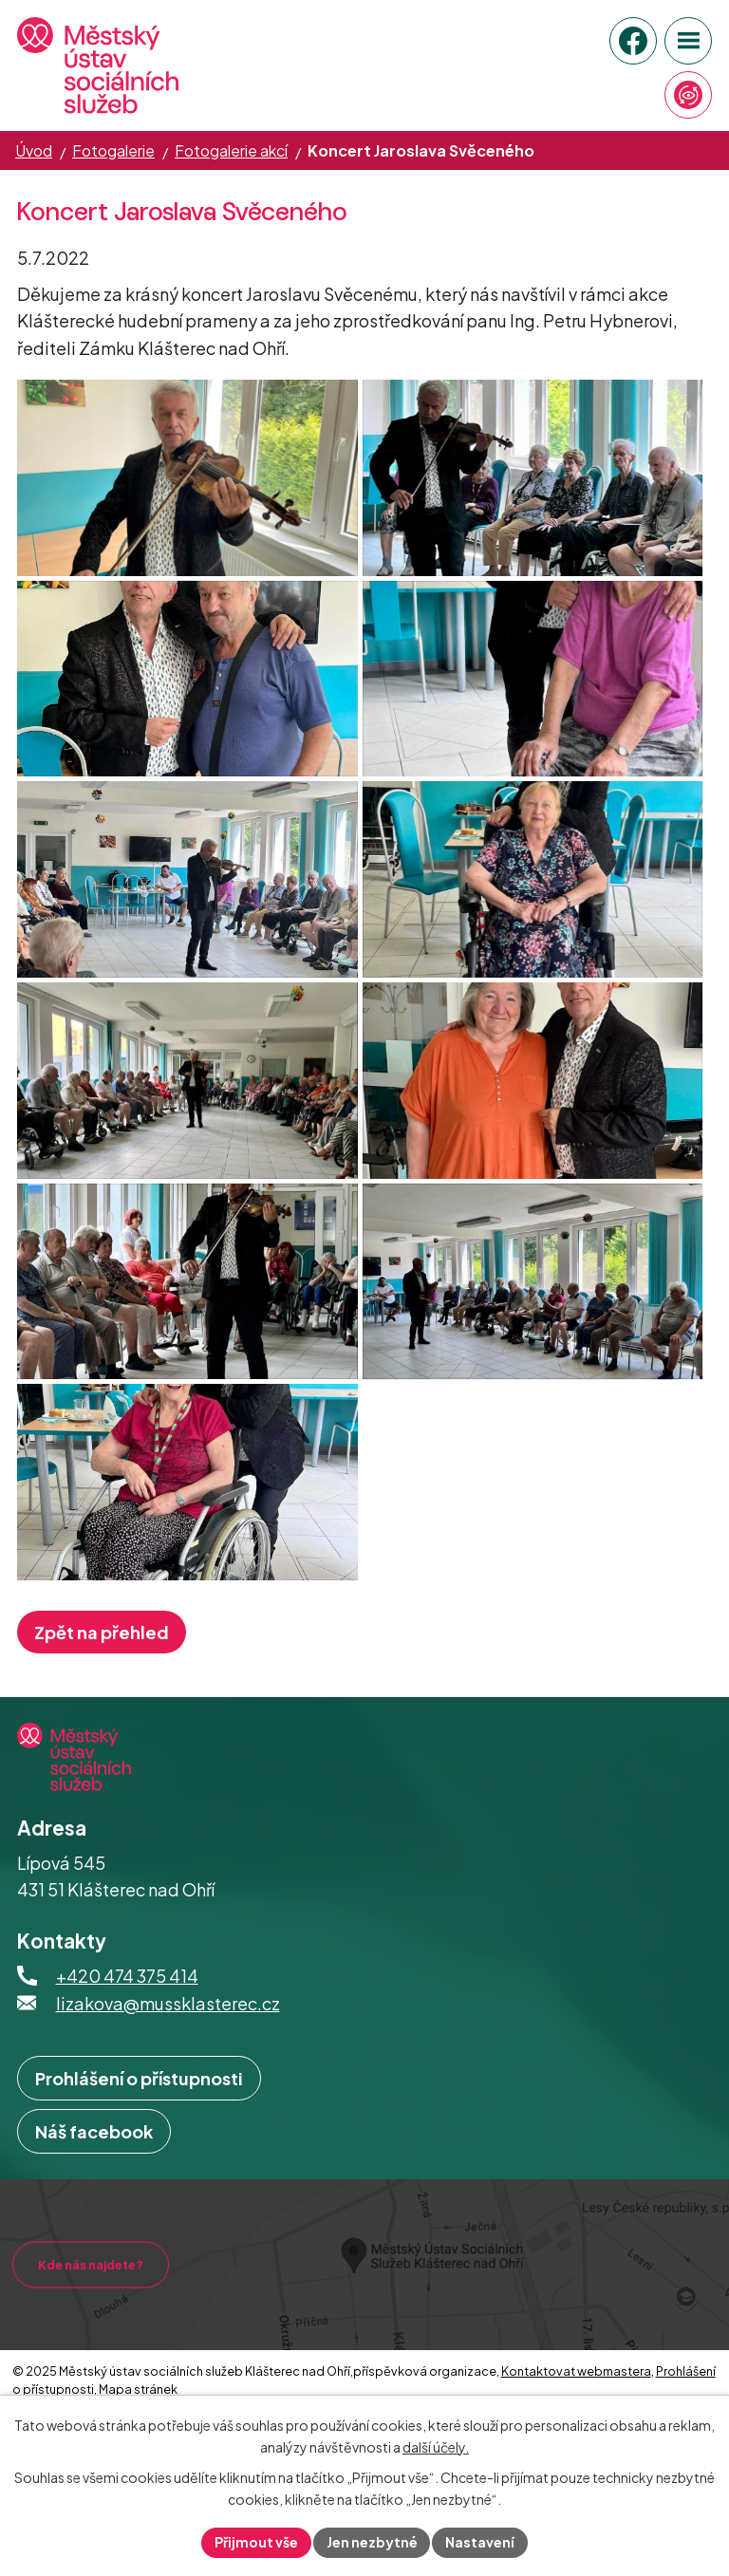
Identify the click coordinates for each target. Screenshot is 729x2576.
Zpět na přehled (101, 1708)
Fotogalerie (113, 150)
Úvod (33, 150)
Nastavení (480, 2541)
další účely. (435, 2446)
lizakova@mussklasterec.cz (168, 2079)
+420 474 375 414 (127, 2052)
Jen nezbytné (372, 2541)
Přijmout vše (256, 2541)
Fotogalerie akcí (231, 150)
